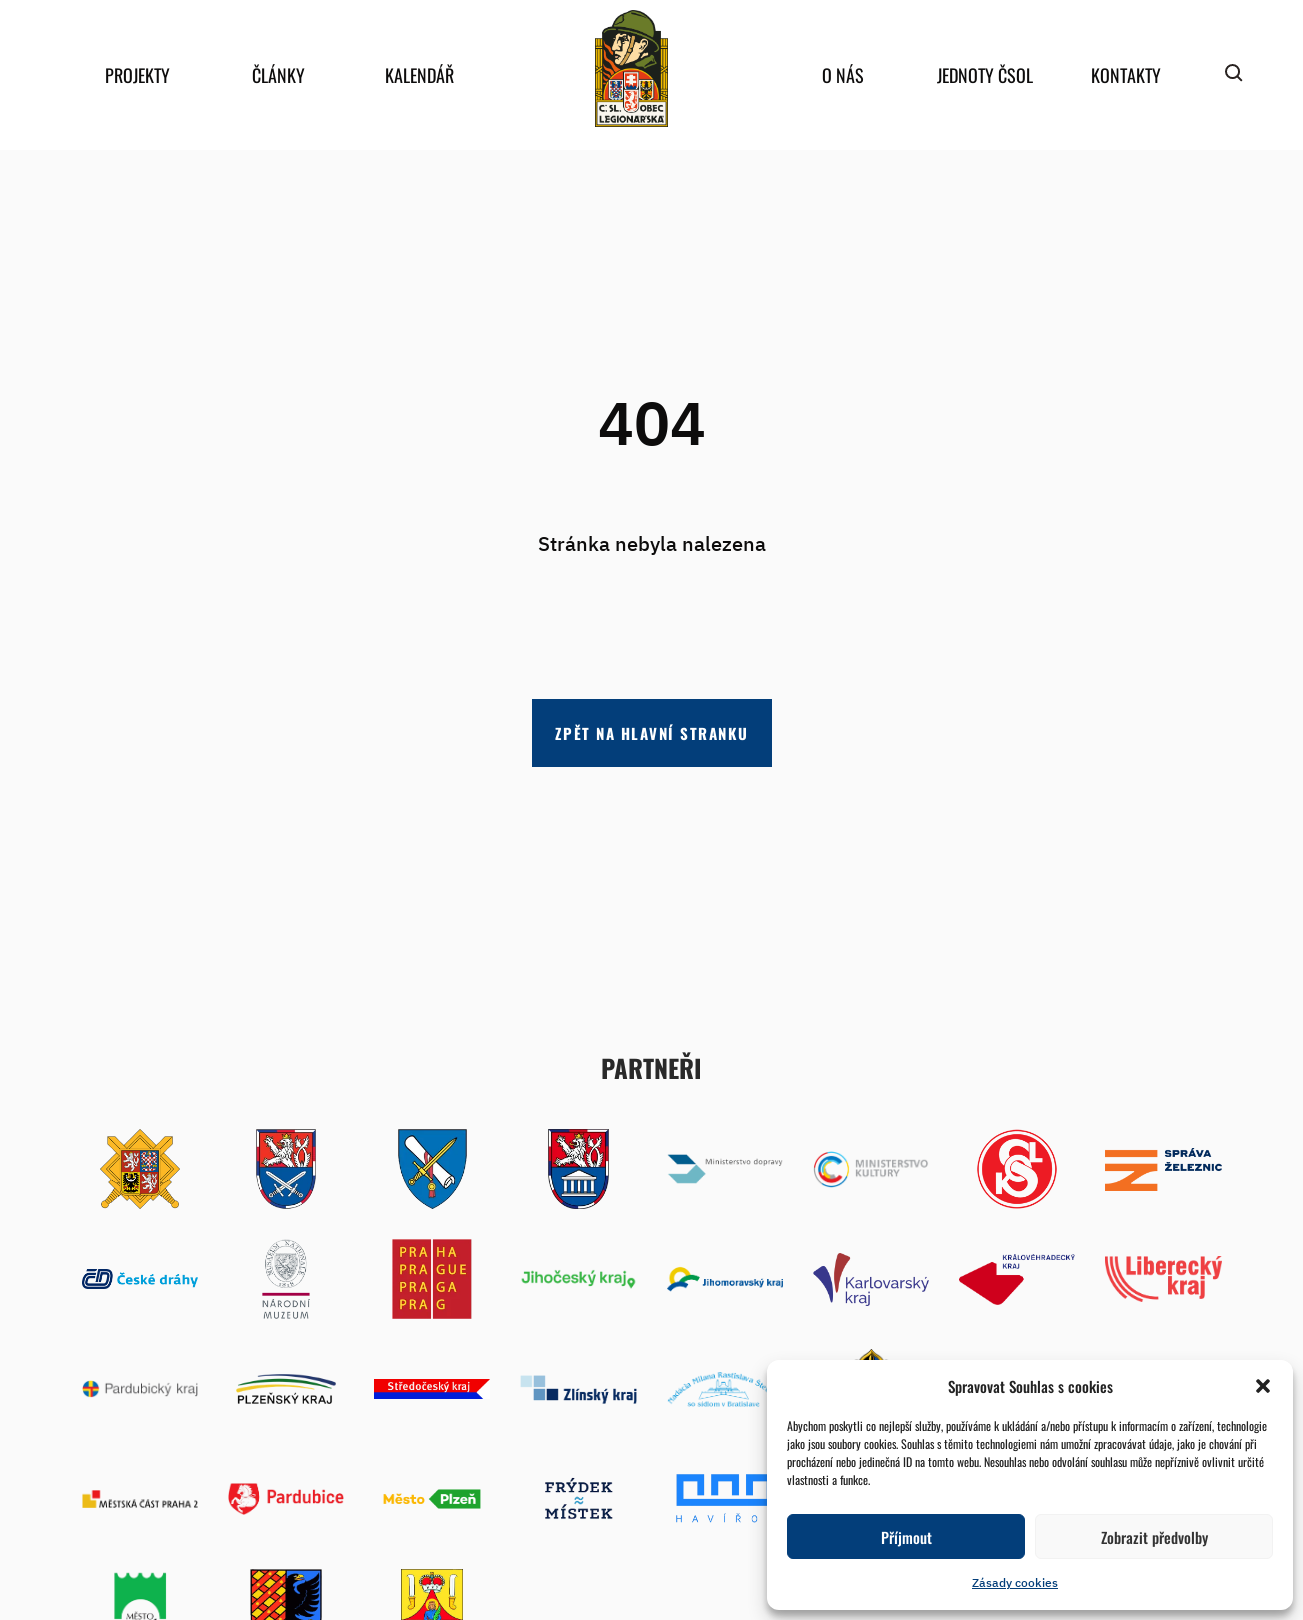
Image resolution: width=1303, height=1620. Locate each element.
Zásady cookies (1015, 1582)
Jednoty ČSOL (985, 75)
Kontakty (1126, 75)
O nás (843, 75)
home (632, 68)
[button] (1263, 1386)
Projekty (137, 75)
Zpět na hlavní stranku (652, 733)
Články (278, 75)
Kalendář (419, 75)
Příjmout (906, 1537)
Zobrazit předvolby (1154, 1537)
